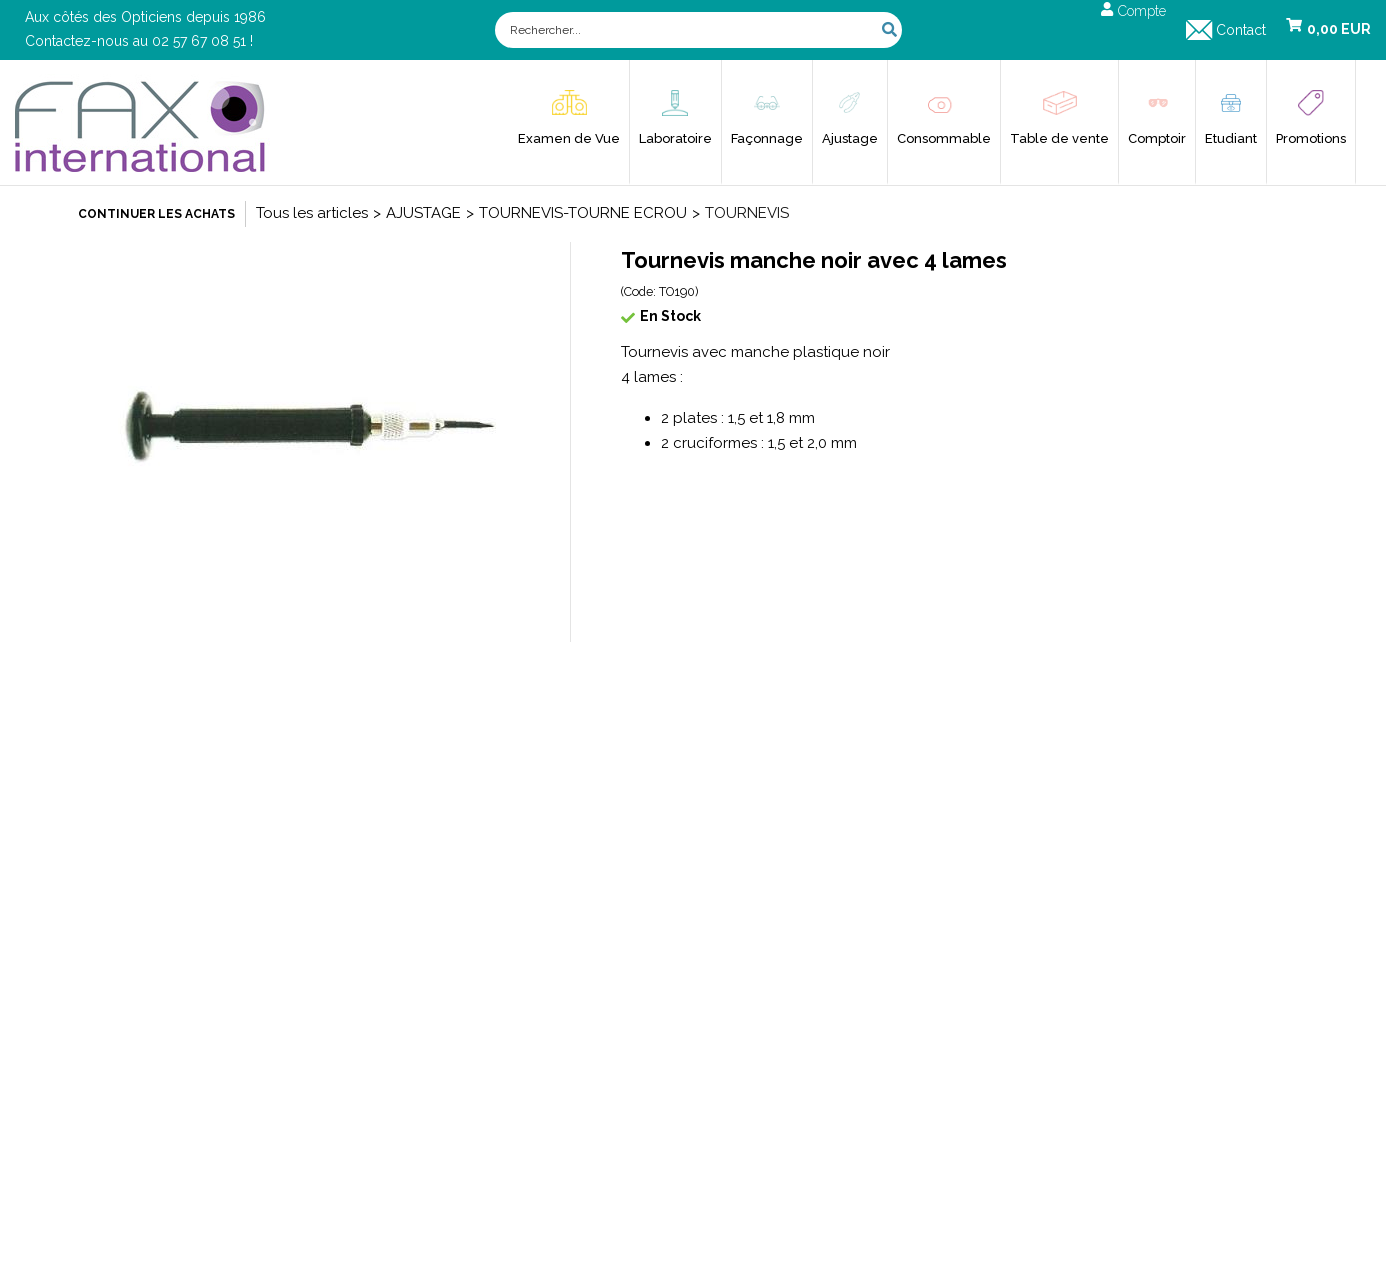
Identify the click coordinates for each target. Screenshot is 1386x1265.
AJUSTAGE (423, 213)
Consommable (944, 138)
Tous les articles (312, 213)
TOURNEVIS (747, 213)
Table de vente (1059, 138)
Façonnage (767, 138)
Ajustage (850, 138)
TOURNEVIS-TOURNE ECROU (583, 213)
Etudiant (1231, 138)
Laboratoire (675, 138)
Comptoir (1157, 138)
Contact (1241, 30)
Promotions (1311, 138)
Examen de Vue (569, 138)
